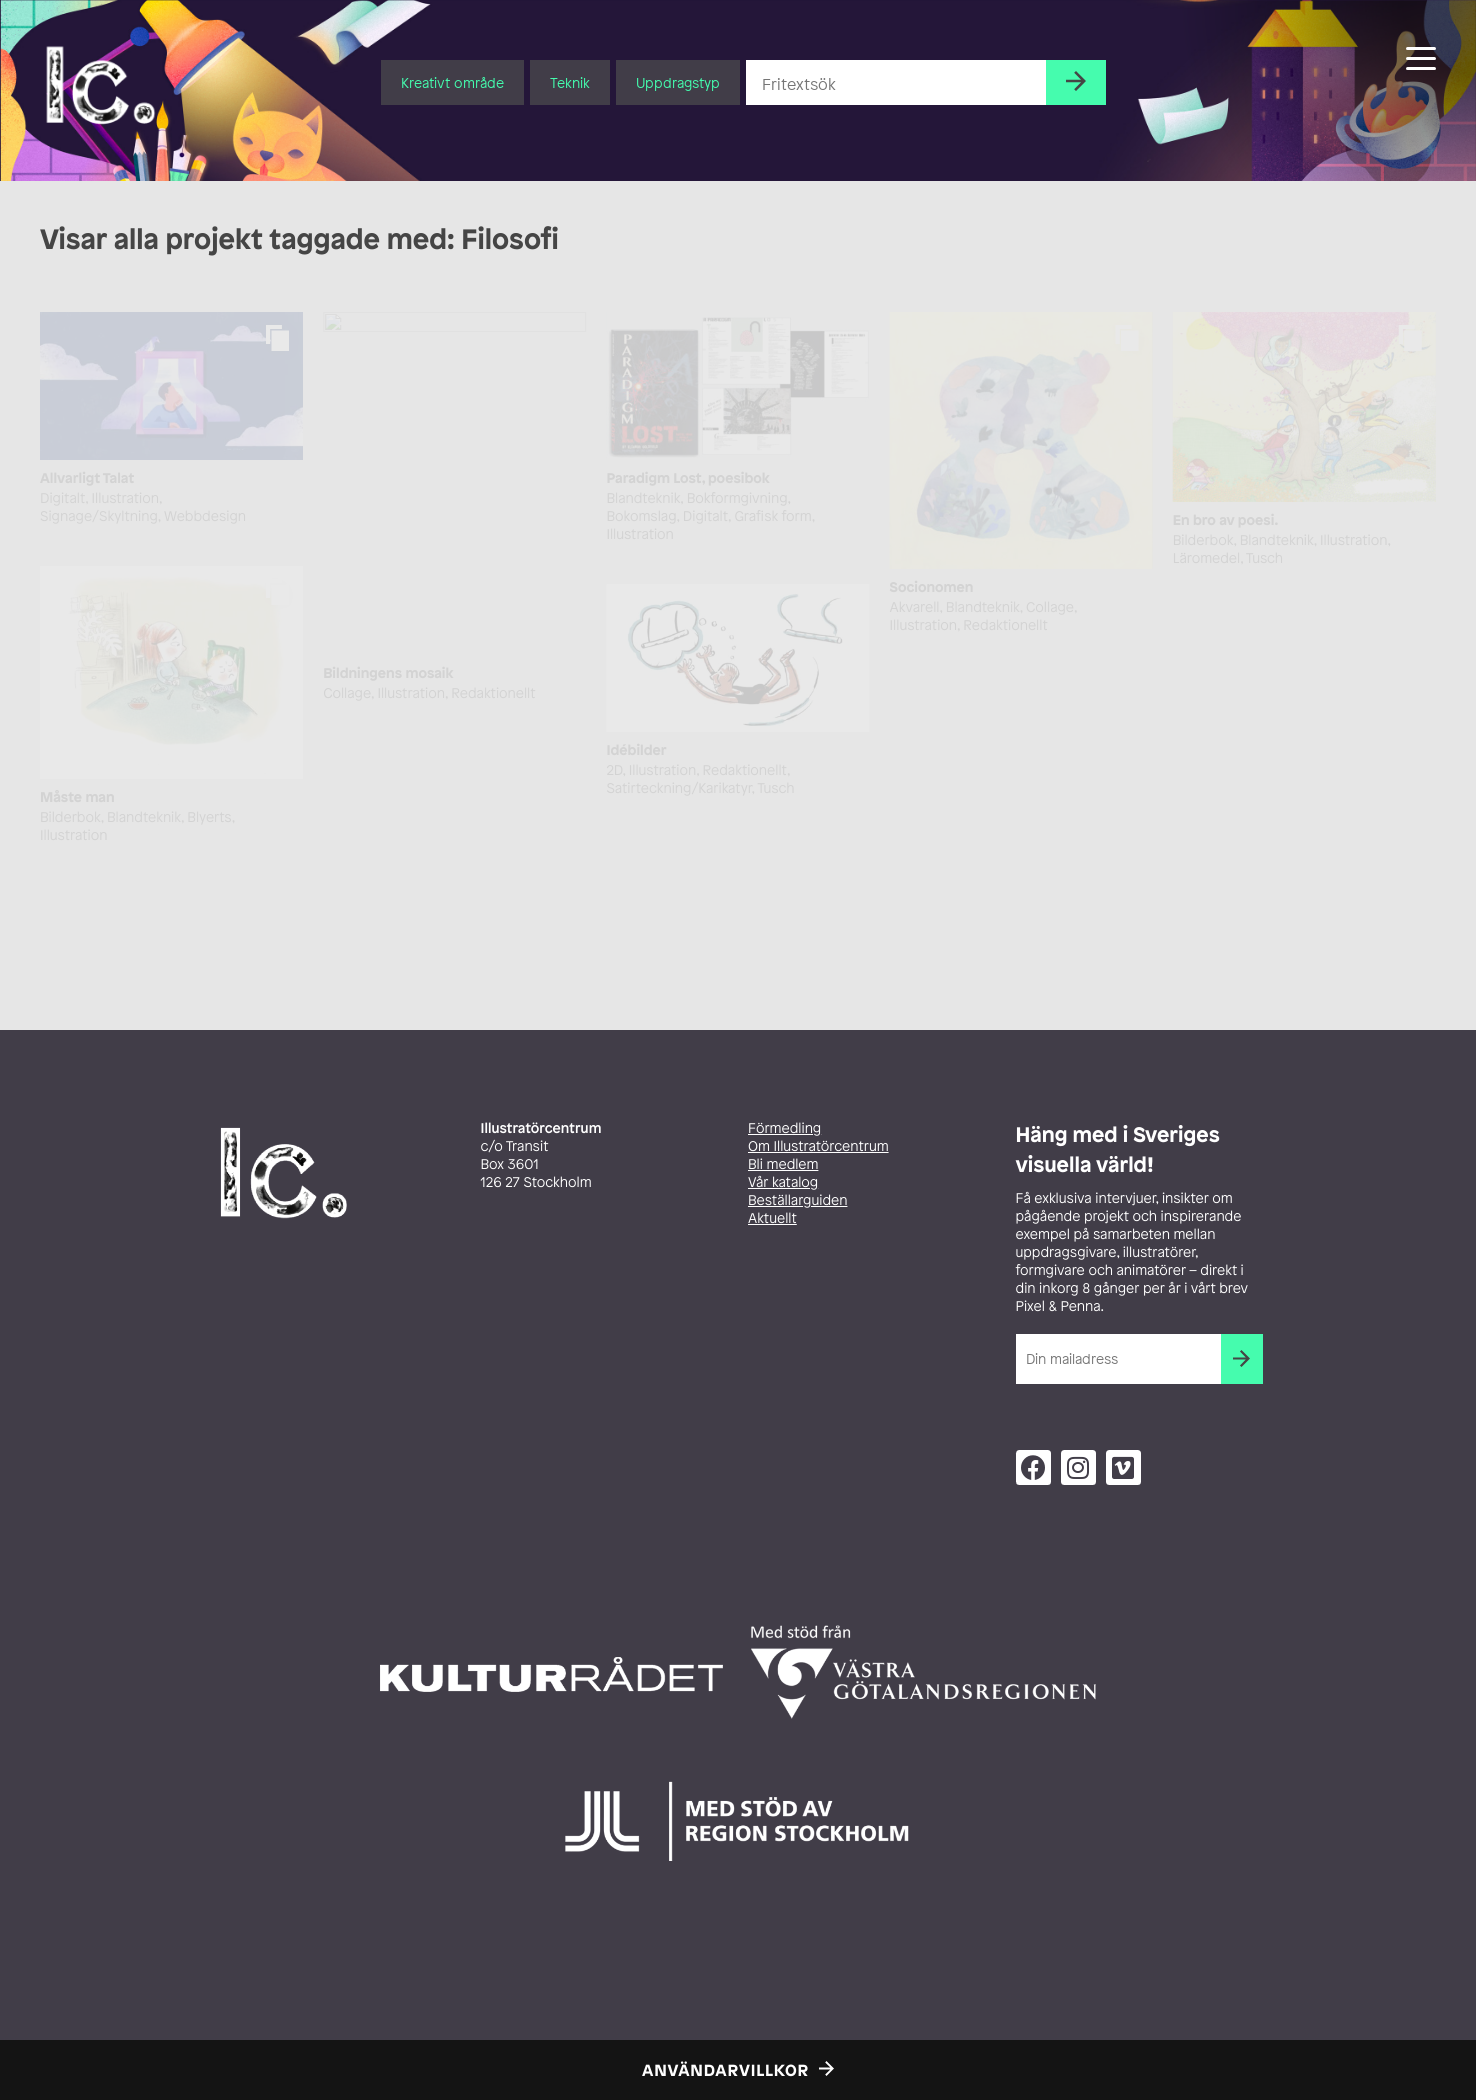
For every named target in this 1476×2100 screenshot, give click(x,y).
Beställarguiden (797, 1200)
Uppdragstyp (678, 82)
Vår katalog (783, 1182)
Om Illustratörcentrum (818, 1146)
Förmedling (784, 1128)
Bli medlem (783, 1164)
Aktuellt (772, 1218)
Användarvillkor (725, 2070)
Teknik (570, 82)
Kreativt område (452, 82)
